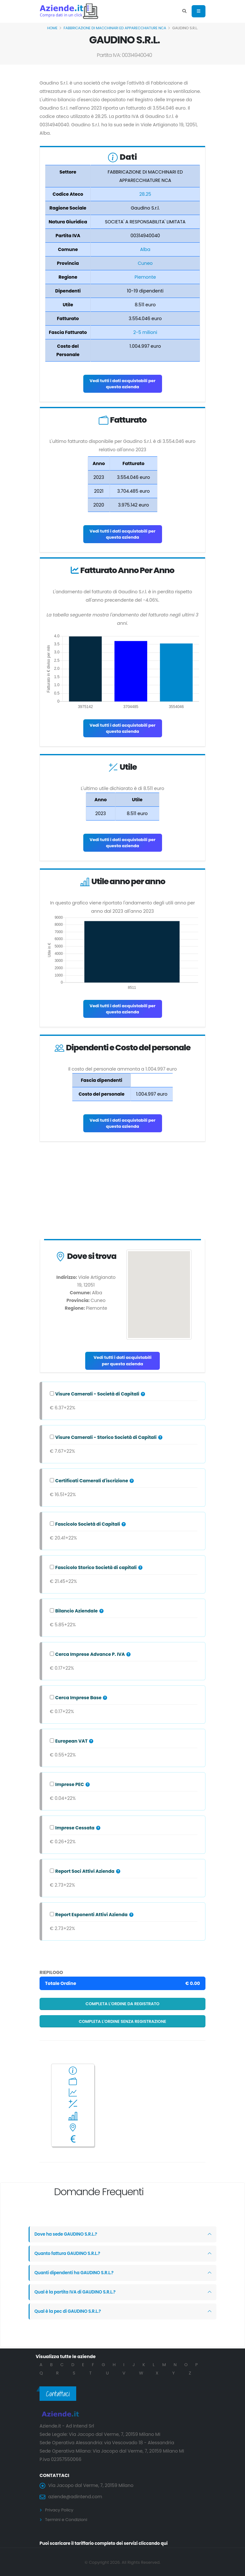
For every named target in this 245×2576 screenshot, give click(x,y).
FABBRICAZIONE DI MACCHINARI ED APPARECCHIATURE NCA (115, 28)
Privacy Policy (60, 2510)
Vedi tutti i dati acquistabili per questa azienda (122, 384)
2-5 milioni (145, 332)
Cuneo (145, 263)
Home (52, 28)
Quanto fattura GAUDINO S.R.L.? (69, 2253)
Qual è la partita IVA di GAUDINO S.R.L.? (77, 2292)
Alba (145, 249)
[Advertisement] (122, 1192)
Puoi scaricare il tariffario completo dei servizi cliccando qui (108, 2542)
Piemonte (145, 277)
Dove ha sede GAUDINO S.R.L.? (67, 2234)
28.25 (145, 194)
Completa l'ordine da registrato (122, 2003)
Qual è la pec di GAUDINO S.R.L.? (69, 2311)
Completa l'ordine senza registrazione (122, 2021)
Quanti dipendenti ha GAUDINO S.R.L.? (76, 2273)
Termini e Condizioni (67, 2519)
